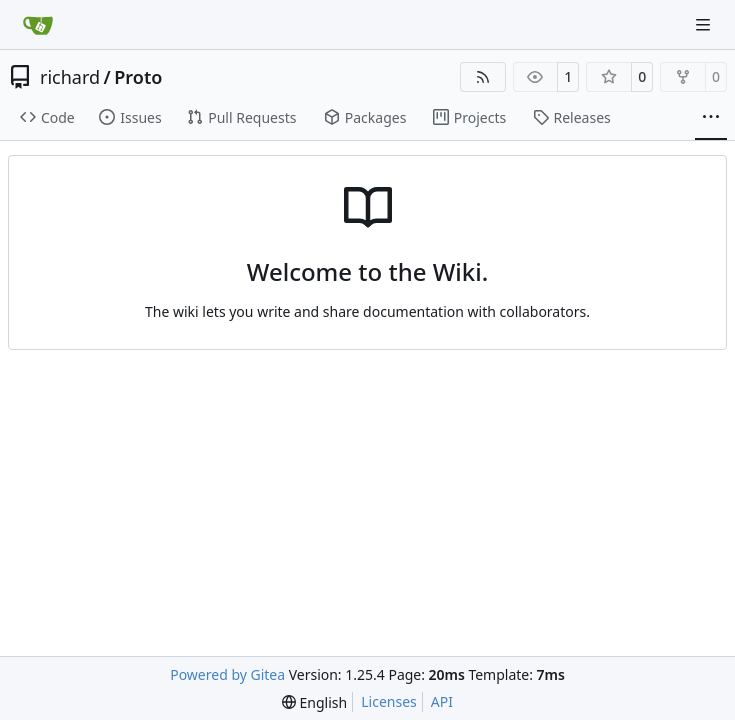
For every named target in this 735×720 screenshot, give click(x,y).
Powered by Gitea (227, 674)
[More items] (711, 118)
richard (70, 77)
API (442, 701)
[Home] (38, 25)
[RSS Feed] (483, 77)
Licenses (389, 701)
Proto (138, 77)
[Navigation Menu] (705, 24)
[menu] (314, 702)
